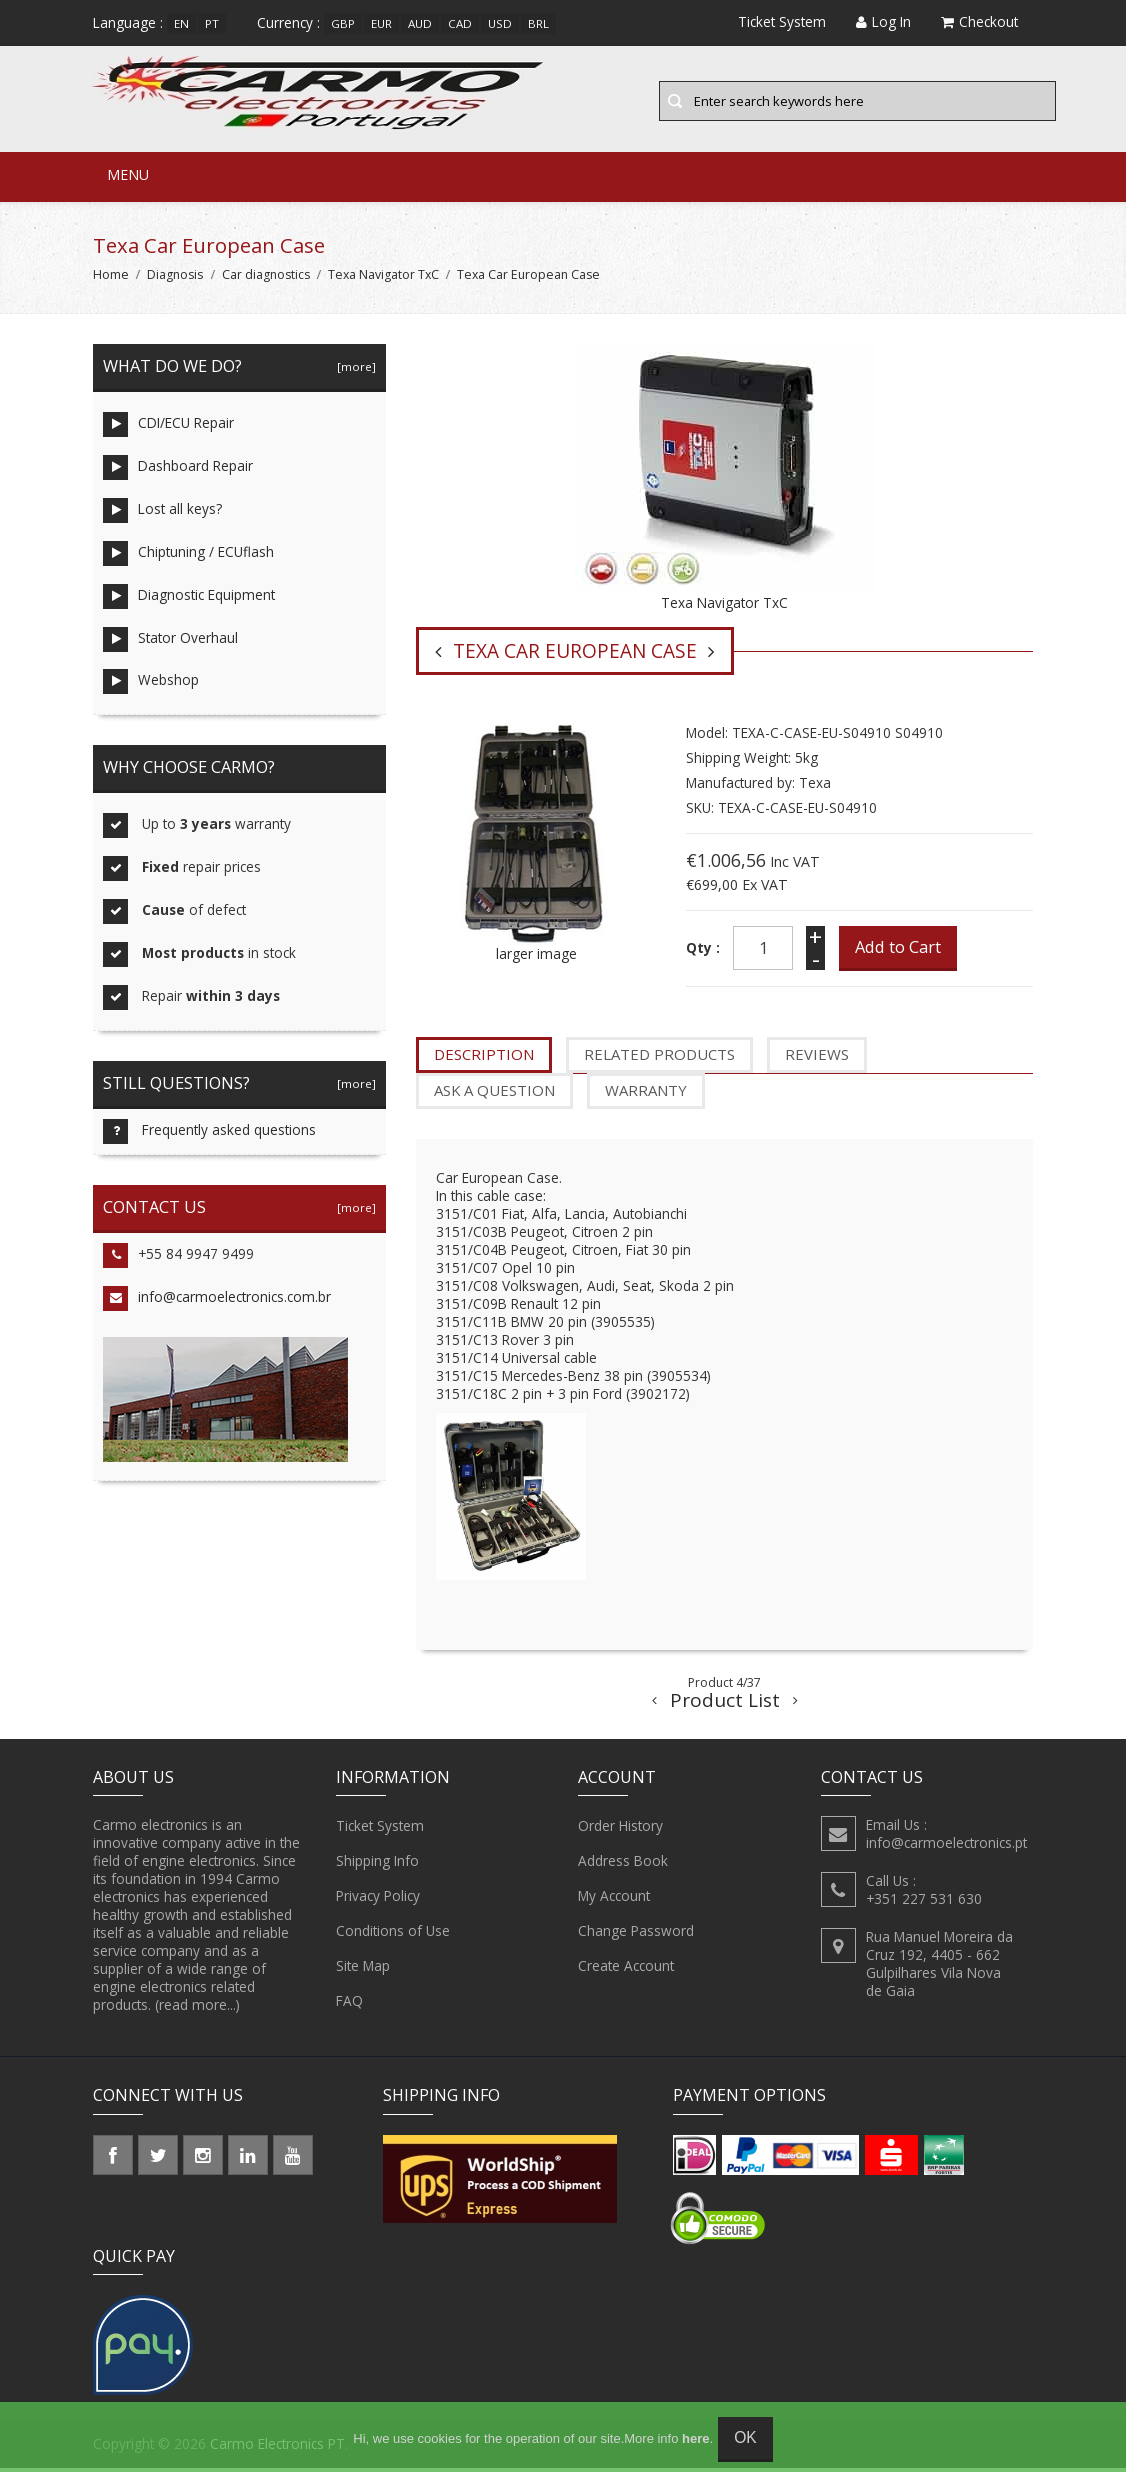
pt (212, 23)
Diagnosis (175, 277)
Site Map (363, 1970)
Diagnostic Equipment (189, 599)
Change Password (636, 1935)
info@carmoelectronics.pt (946, 1846)
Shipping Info (377, 1865)
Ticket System (380, 1830)
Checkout (979, 21)
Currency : (288, 22)
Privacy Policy (378, 1900)
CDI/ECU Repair (168, 427)
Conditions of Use (393, 1935)
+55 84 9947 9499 (178, 1259)
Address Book (623, 1865)
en (181, 23)
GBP (343, 23)
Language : (128, 22)
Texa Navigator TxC (383, 277)
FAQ (349, 2005)
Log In (883, 21)
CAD (460, 23)
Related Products (659, 1058)
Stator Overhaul (170, 642)
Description (484, 1058)
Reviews (817, 1058)
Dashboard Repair (178, 470)
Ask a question (494, 1094)
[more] (353, 369)
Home (111, 277)
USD (500, 23)
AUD (420, 23)
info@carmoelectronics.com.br (217, 1302)
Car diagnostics (266, 277)
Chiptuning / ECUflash (188, 556)
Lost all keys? (162, 513)
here (695, 2438)
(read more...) (197, 2008)
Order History (620, 1830)
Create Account (626, 1970)
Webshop (151, 685)
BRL (538, 23)
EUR (381, 23)
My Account (614, 1900)
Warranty (646, 1094)
